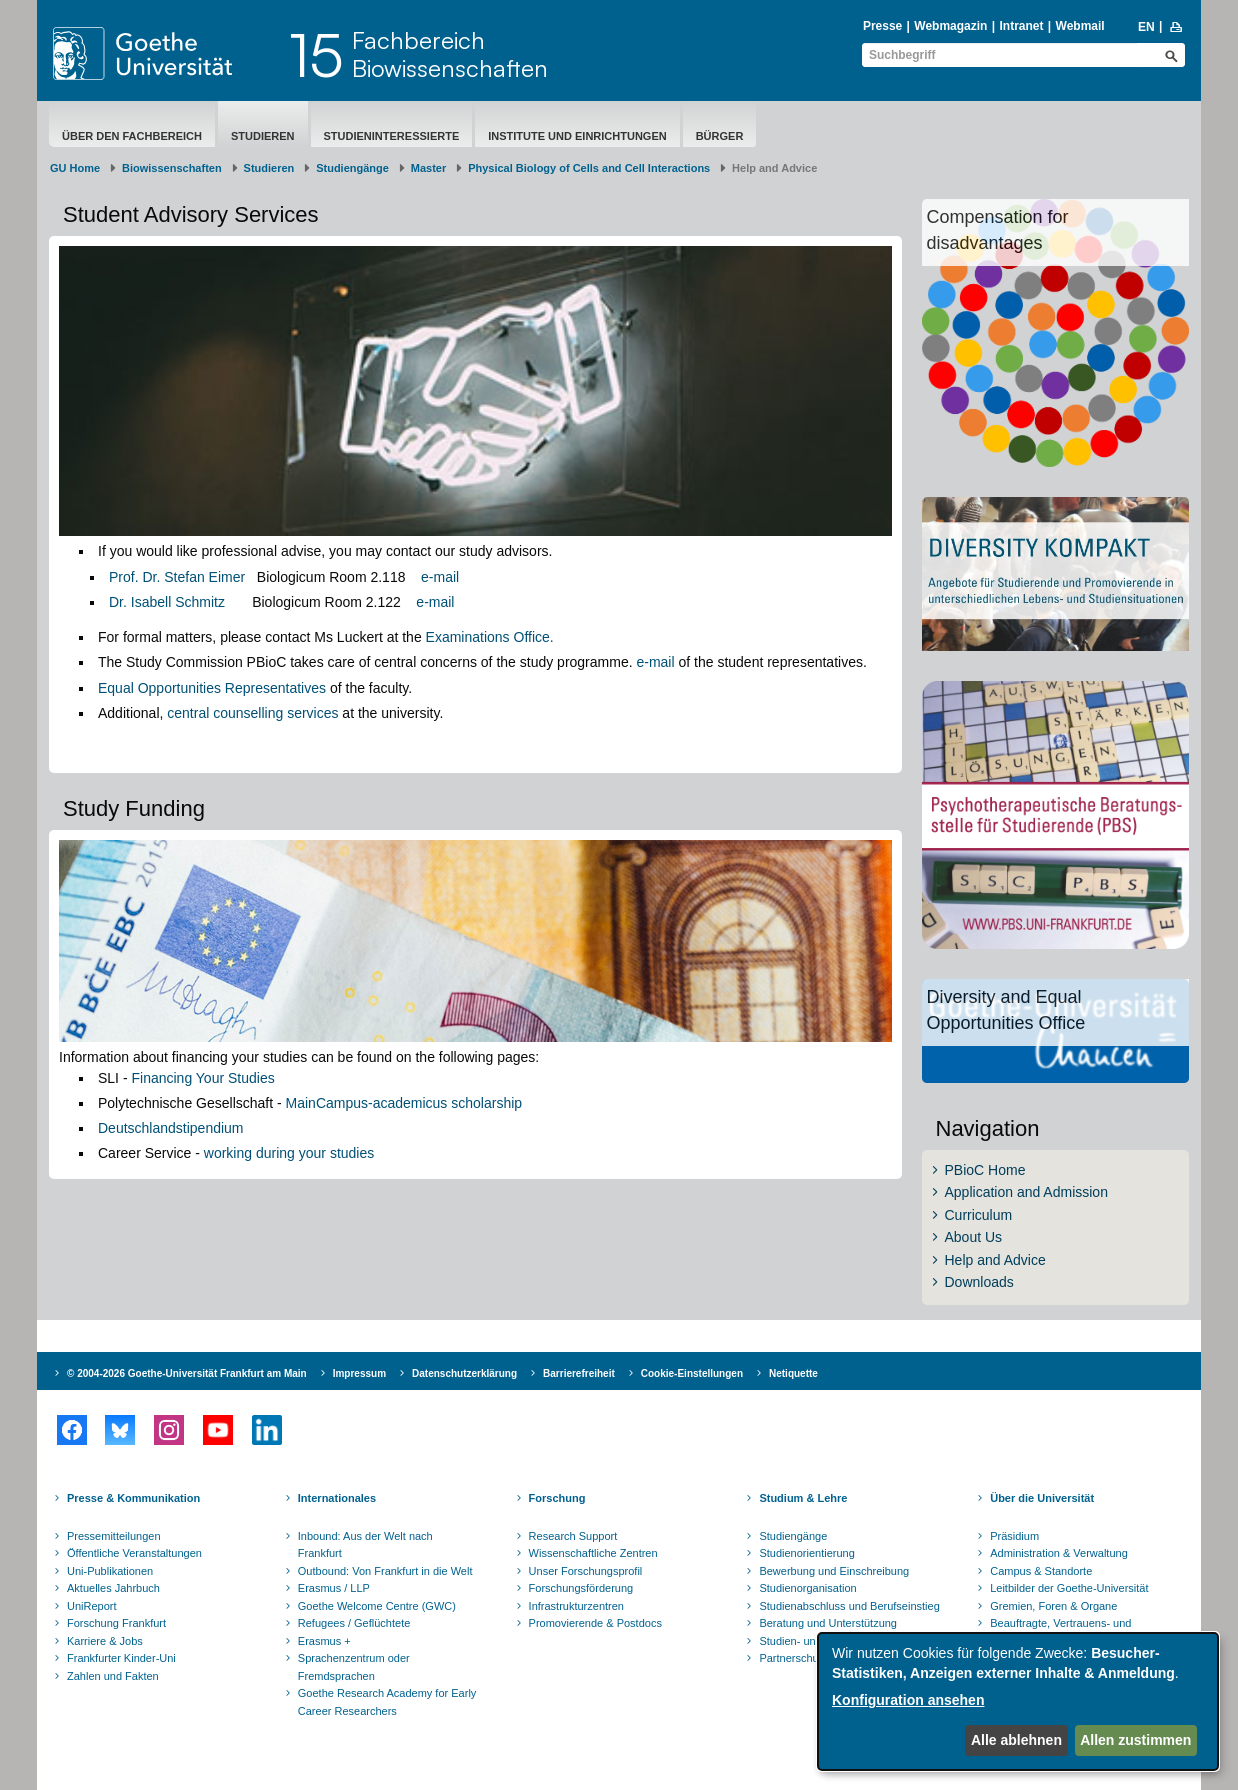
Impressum (359, 1373)
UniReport (92, 1606)
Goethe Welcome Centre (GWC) (377, 1606)
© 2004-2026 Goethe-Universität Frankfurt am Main (187, 1373)
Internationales (337, 1498)
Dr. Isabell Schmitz (167, 602)
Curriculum (979, 1215)
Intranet (1021, 26)
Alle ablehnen (1016, 1740)
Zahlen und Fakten (113, 1676)
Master (428, 168)
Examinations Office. (490, 637)
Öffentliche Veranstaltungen (134, 1553)
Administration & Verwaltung (1059, 1553)
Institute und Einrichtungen (577, 136)
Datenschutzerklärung (464, 1373)
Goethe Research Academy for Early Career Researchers (387, 1702)
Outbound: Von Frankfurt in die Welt (385, 1571)
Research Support (573, 1536)
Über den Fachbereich (132, 136)
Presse (882, 26)
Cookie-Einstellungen (692, 1373)
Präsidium (1014, 1536)
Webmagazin (950, 26)
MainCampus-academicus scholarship (404, 1103)
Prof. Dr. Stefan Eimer (177, 577)
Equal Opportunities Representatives (212, 688)
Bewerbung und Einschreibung (834, 1571)
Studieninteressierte (392, 136)
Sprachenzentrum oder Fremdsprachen (354, 1667)
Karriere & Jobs (105, 1641)
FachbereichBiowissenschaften (450, 54)
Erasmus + (324, 1641)
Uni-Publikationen (110, 1571)
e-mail (440, 577)
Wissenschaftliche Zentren (593, 1553)
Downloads (979, 1282)
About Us (974, 1237)
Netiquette (793, 1373)
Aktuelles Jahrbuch (113, 1588)
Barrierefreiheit (579, 1373)
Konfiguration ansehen (908, 1700)
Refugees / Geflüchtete (354, 1623)
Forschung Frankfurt (116, 1623)
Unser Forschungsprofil (586, 1571)
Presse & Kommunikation (133, 1498)
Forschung (557, 1498)
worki (220, 1153)
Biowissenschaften (172, 168)
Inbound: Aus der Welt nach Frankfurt (365, 1545)
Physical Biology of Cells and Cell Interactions (589, 168)
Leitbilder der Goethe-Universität (1069, 1588)
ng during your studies (305, 1153)
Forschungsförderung (581, 1588)
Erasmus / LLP (334, 1588)
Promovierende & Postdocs (595, 1623)
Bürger (720, 136)
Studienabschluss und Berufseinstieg (849, 1606)
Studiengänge (352, 168)
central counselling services (252, 713)
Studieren (263, 136)
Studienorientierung (806, 1553)
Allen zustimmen (1135, 1740)
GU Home (75, 168)
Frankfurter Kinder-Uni (121, 1658)
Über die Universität (1042, 1498)
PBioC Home (985, 1170)
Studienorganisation (807, 1588)
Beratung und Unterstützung (828, 1623)
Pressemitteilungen (114, 1536)
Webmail (1080, 26)
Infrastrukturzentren (576, 1606)
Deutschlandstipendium (171, 1128)
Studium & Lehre (803, 1498)
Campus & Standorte (1041, 1571)
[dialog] (1018, 1701)
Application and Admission (1026, 1192)
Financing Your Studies (202, 1078)
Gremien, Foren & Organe (1053, 1606)
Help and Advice (995, 1260)
